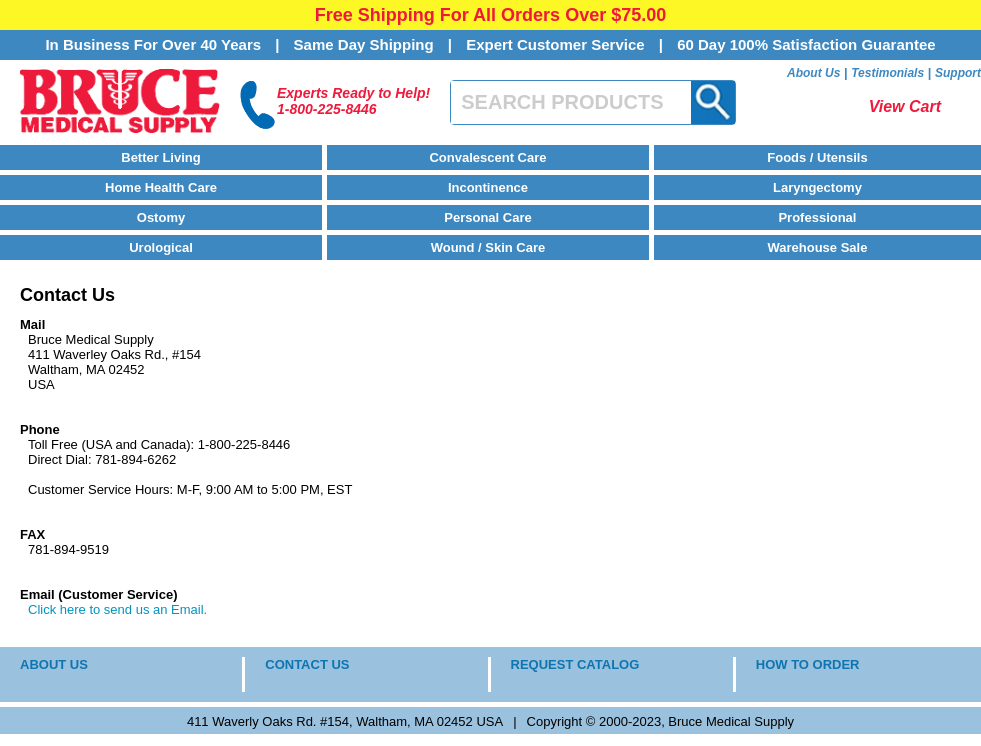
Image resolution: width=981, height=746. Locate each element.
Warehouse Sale (817, 247)
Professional (817, 217)
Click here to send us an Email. (117, 609)
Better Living (160, 157)
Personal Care (487, 217)
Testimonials (887, 73)
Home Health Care (161, 187)
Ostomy (161, 217)
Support (958, 73)
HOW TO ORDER (808, 664)
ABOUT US (54, 664)
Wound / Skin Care (488, 247)
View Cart (905, 106)
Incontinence (488, 187)
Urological (161, 247)
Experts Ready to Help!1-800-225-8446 (353, 101)
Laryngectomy (817, 187)
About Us (813, 73)
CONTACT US (307, 664)
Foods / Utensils (817, 157)
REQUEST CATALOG (575, 664)
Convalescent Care (487, 157)
